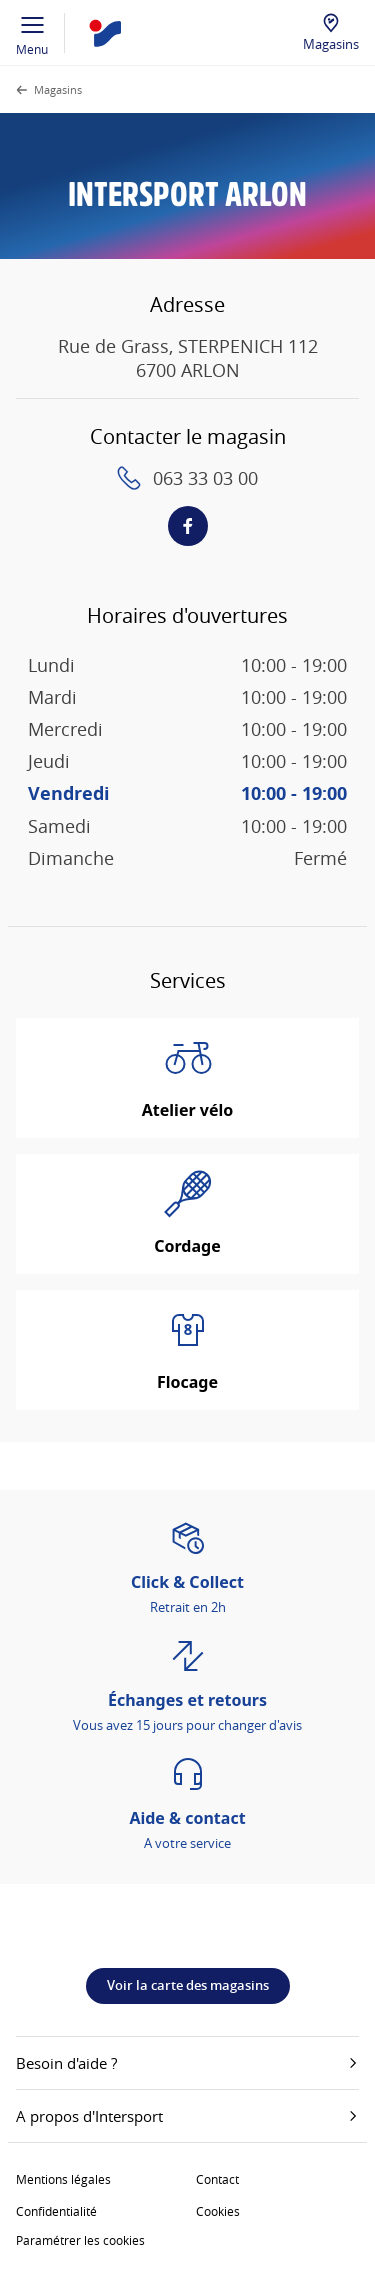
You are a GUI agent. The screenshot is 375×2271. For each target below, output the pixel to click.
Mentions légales (63, 2179)
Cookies (218, 2211)
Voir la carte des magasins (188, 1985)
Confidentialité (56, 2211)
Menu (32, 33)
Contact (217, 2179)
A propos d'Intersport (187, 2116)
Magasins (331, 44)
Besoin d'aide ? (187, 2063)
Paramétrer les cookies (80, 2240)
